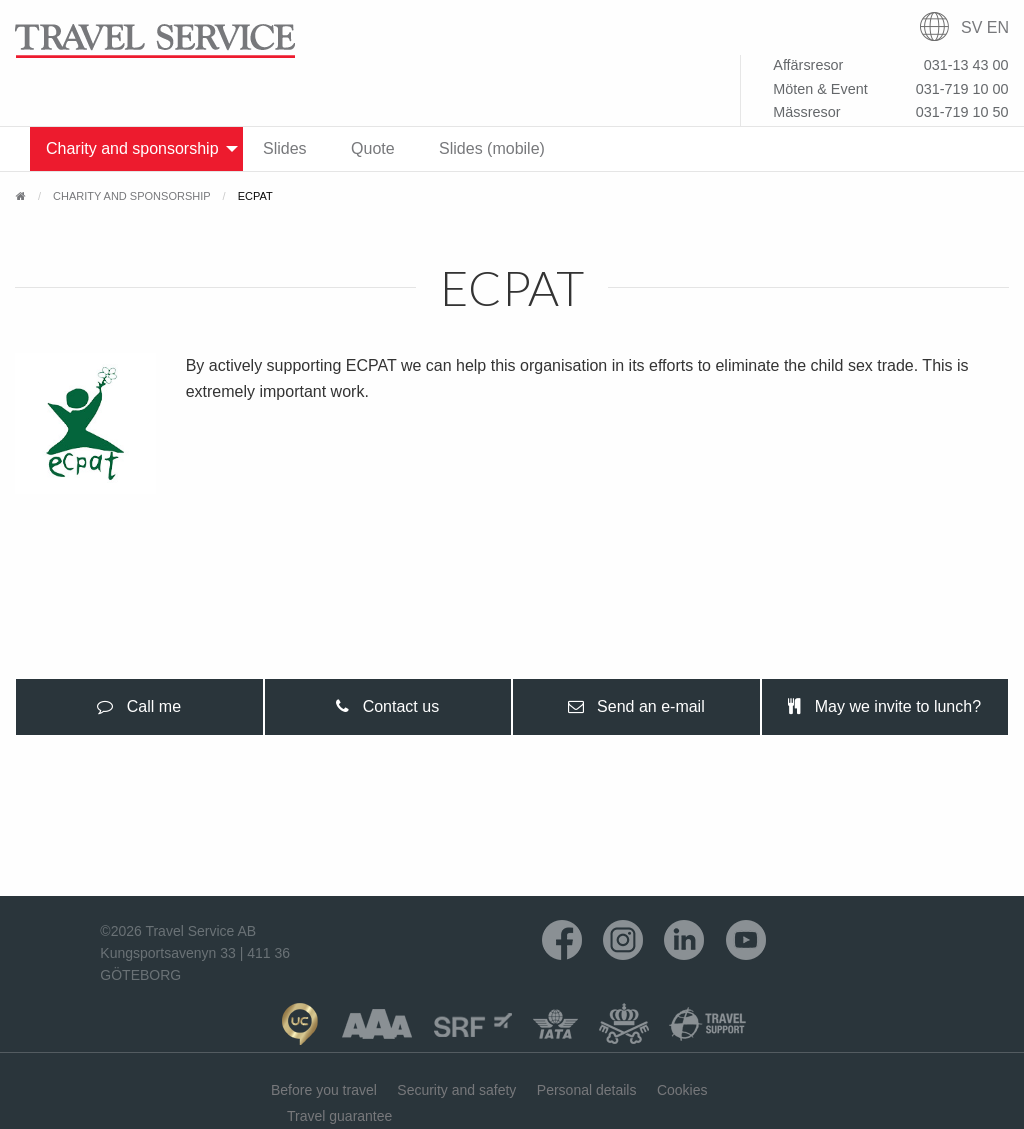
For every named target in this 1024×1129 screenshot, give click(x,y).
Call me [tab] (139, 706)
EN (998, 27)
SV (971, 27)
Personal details (587, 1090)
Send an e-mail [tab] (636, 706)
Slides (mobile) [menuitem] (492, 148)
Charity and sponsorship (132, 196)
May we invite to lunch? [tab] (884, 706)
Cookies (682, 1090)
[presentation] (139, 707)
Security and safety (456, 1090)
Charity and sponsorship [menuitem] (132, 148)
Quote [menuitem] (373, 148)
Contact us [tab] (387, 706)
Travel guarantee (339, 1116)
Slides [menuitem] (285, 148)
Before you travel (324, 1090)
